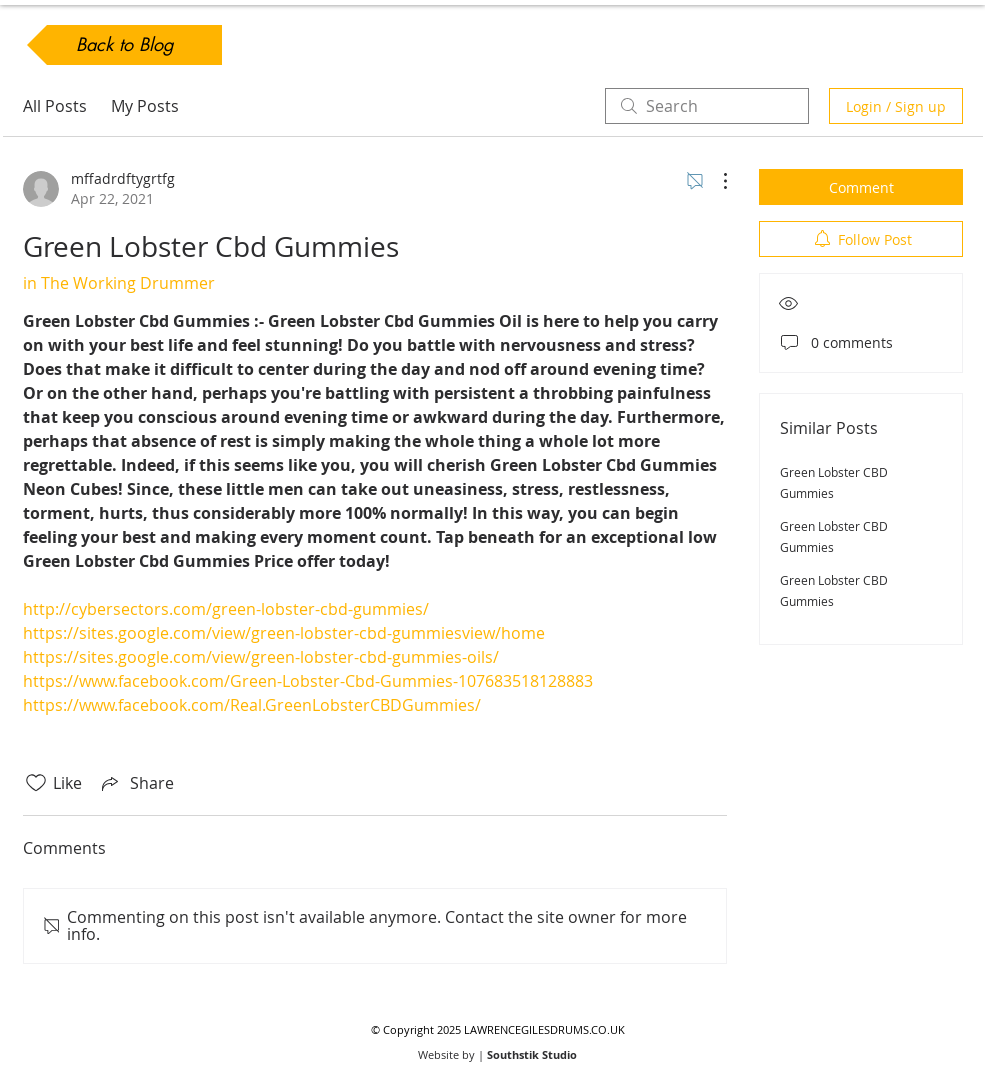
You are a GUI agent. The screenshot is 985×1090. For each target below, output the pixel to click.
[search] (707, 106)
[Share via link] (136, 783)
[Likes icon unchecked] (36, 783)
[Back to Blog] (124, 45)
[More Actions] (715, 181)
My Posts (145, 106)
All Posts (55, 106)
